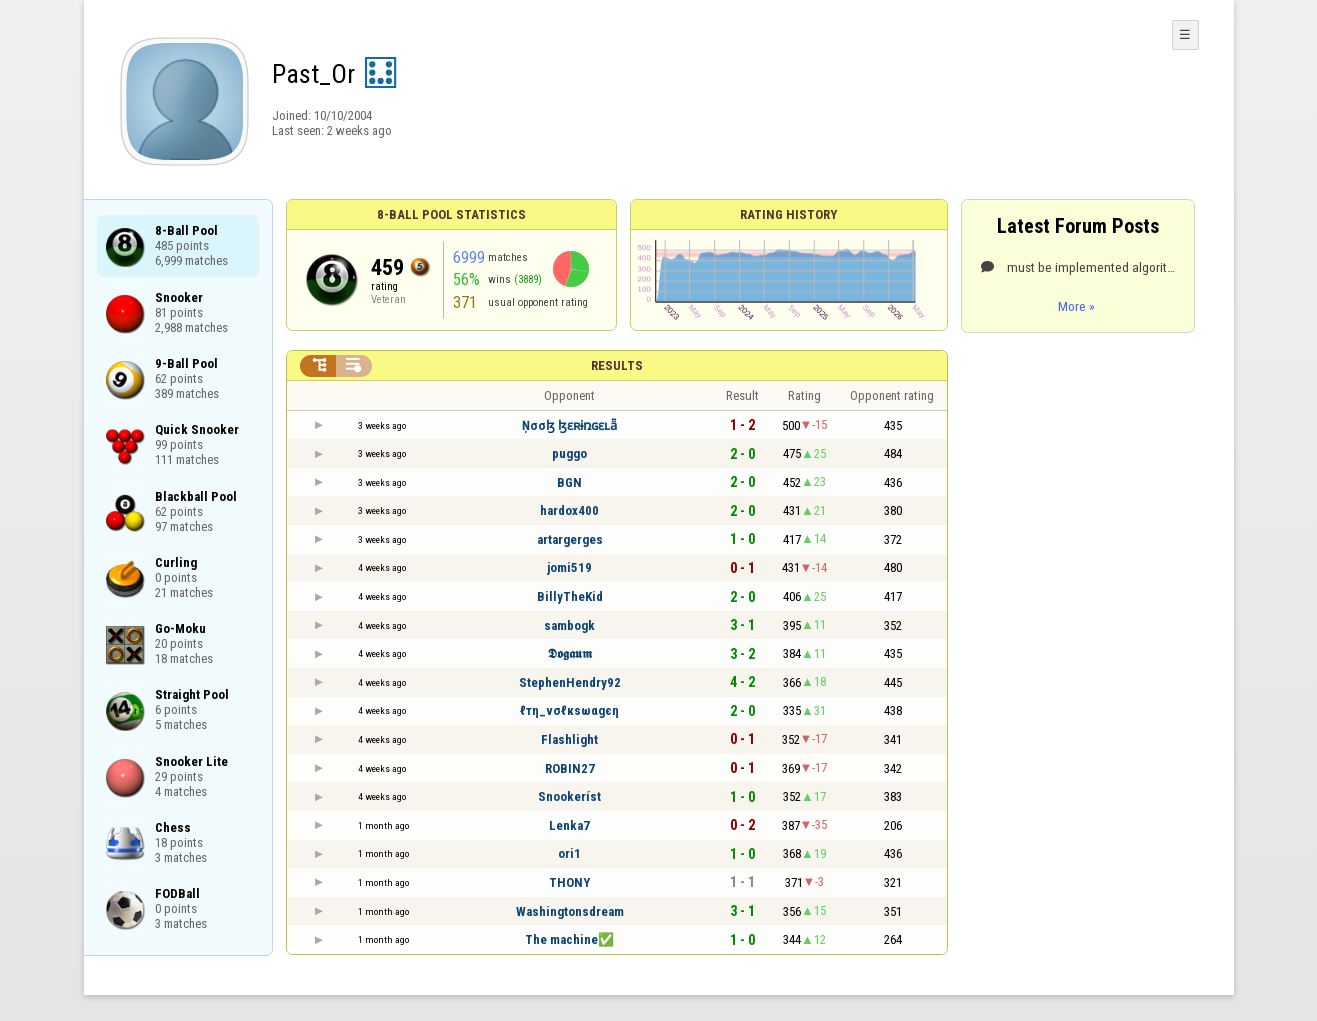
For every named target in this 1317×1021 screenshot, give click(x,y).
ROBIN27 (570, 768)
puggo (569, 453)
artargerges (570, 539)
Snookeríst (569, 796)
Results (617, 365)
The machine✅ (569, 939)
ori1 (569, 853)
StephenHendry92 (570, 682)
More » (1076, 306)
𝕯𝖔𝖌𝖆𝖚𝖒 (570, 653)
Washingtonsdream (570, 911)
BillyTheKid (570, 596)
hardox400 (569, 510)
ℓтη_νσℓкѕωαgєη (569, 710)
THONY (569, 882)
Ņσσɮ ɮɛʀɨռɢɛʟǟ (569, 425)
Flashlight (569, 739)
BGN (569, 482)
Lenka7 (569, 825)
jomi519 (569, 567)
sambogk (569, 625)
